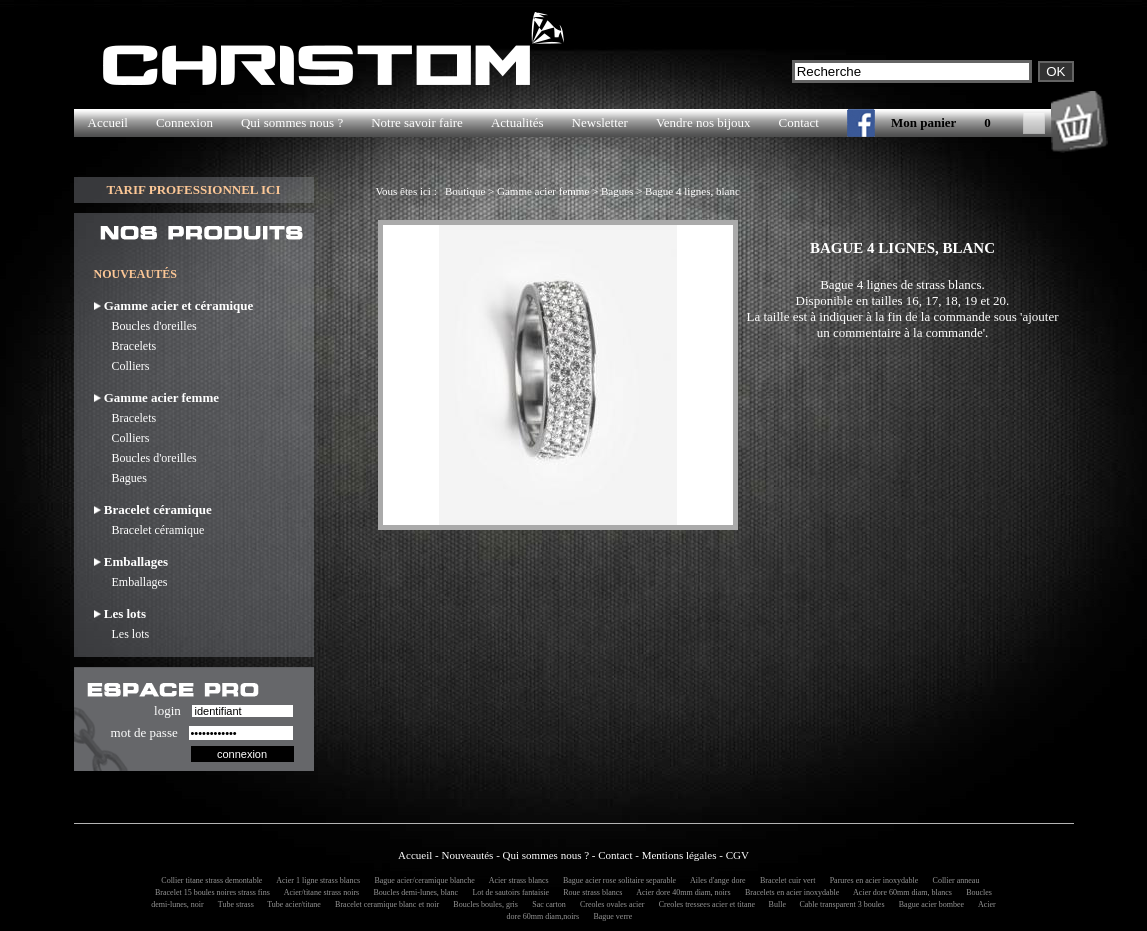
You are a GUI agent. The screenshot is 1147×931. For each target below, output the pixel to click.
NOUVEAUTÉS (135, 274)
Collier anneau (953, 880)
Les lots (122, 634)
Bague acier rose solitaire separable (616, 880)
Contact (799, 122)
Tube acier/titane (291, 904)
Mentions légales (679, 855)
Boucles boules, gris (482, 904)
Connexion (184, 122)
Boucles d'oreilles (145, 326)
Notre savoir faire (417, 122)
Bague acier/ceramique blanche (421, 880)
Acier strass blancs (516, 880)
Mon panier (923, 122)
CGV (737, 855)
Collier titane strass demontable (208, 880)
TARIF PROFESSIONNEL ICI (193, 189)
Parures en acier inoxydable (871, 880)
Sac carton (546, 904)
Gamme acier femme (543, 191)
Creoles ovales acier (609, 904)
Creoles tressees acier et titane (705, 904)
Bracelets (125, 346)
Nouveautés (467, 855)
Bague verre (609, 916)
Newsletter (600, 122)
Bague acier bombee (928, 904)
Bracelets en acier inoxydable (789, 892)
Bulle (775, 904)
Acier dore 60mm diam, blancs (900, 892)
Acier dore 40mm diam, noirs (681, 892)
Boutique (465, 191)
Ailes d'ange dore (714, 880)
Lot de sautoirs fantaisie (507, 892)
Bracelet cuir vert (785, 880)
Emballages (131, 582)
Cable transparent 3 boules (838, 904)
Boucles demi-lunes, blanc (412, 892)
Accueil (108, 122)
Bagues (120, 478)
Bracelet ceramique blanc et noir (384, 904)
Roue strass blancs (589, 892)
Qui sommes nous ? (292, 122)
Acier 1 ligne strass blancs (316, 880)
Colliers (122, 366)
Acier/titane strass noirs (318, 892)
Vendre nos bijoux (703, 122)
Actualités (517, 122)
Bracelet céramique (149, 530)
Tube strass (234, 904)
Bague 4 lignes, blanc (692, 191)
